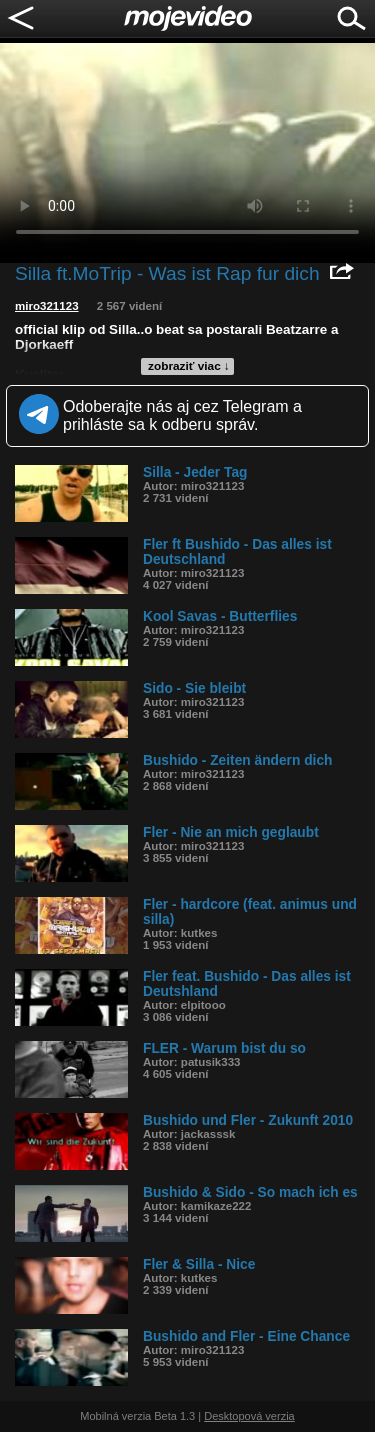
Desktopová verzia (249, 1416)
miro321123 (47, 306)
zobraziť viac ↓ (189, 366)
